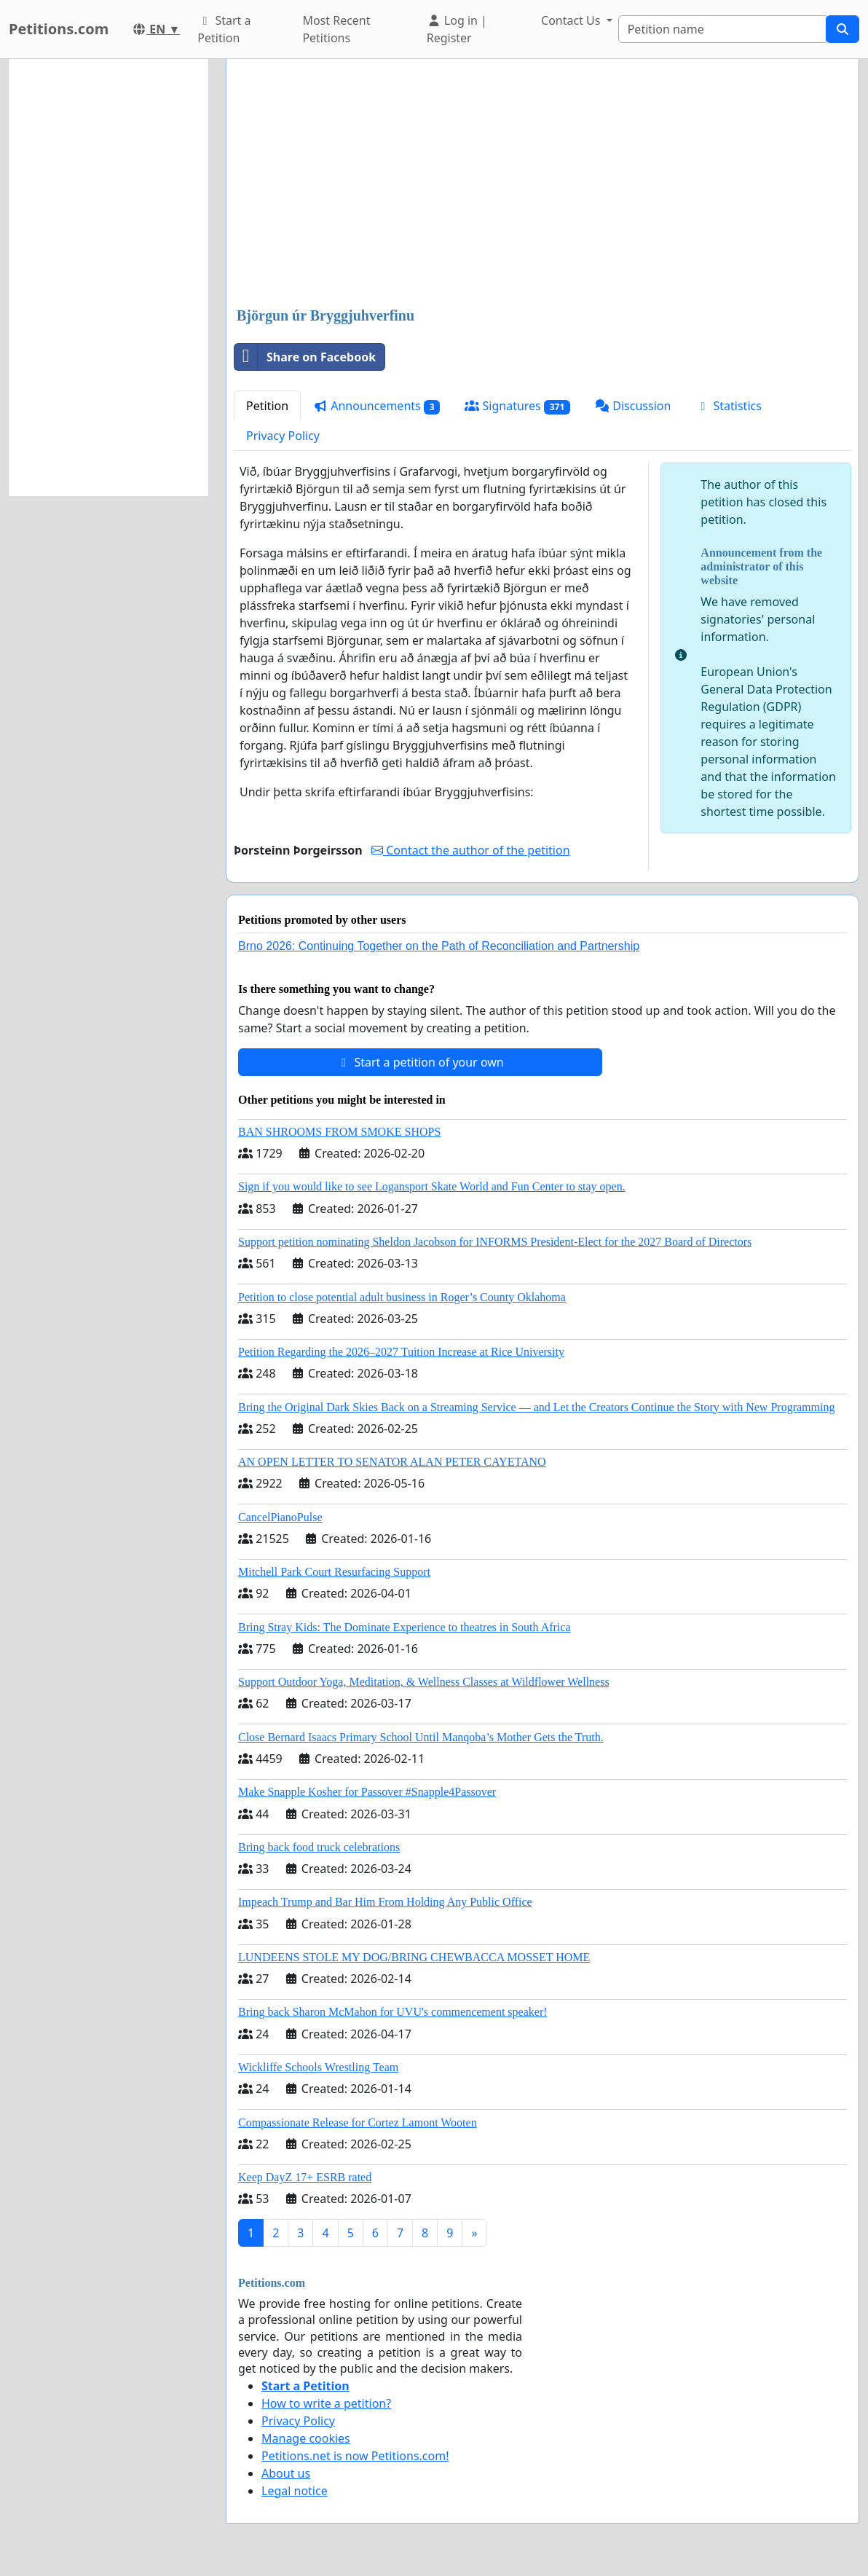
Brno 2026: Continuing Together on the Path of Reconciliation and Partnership (438, 946)
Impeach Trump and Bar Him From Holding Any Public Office (385, 1902)
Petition (267, 406)
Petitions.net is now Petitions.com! (355, 2456)
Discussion (633, 406)
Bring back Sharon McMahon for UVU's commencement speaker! (393, 2012)
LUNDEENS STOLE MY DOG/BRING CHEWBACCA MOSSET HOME (414, 1957)
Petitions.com (58, 29)
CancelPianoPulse (280, 1517)
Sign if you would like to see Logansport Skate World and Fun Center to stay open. (432, 1186)
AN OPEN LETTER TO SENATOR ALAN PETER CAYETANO (392, 1462)
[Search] (722, 29)
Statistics (728, 406)
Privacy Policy (283, 436)
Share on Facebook (305, 357)
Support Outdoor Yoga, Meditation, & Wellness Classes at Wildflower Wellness (423, 1682)
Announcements (376, 406)
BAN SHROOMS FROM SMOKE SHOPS (339, 1132)
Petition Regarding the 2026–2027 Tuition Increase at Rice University (401, 1352)
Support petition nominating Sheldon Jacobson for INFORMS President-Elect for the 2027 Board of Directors (494, 1242)
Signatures (517, 406)
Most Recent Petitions (336, 29)
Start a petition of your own (419, 1062)
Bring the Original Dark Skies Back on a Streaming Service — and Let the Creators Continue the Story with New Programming (536, 1407)
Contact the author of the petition (470, 850)
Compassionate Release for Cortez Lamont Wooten (357, 2122)
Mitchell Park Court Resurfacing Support (334, 1572)
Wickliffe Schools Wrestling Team (318, 2067)
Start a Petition (223, 29)
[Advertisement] (542, 184)
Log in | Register (457, 29)
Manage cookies (305, 2438)
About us (285, 2473)
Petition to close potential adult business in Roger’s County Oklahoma (402, 1297)
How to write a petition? (326, 2403)
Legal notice (294, 2491)
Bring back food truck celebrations (319, 1847)
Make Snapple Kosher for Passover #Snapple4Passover (367, 1792)
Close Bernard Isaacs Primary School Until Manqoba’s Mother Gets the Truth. (421, 1737)
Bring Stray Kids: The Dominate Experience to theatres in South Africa (404, 1627)
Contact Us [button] (572, 20)
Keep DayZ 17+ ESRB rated (304, 2177)
